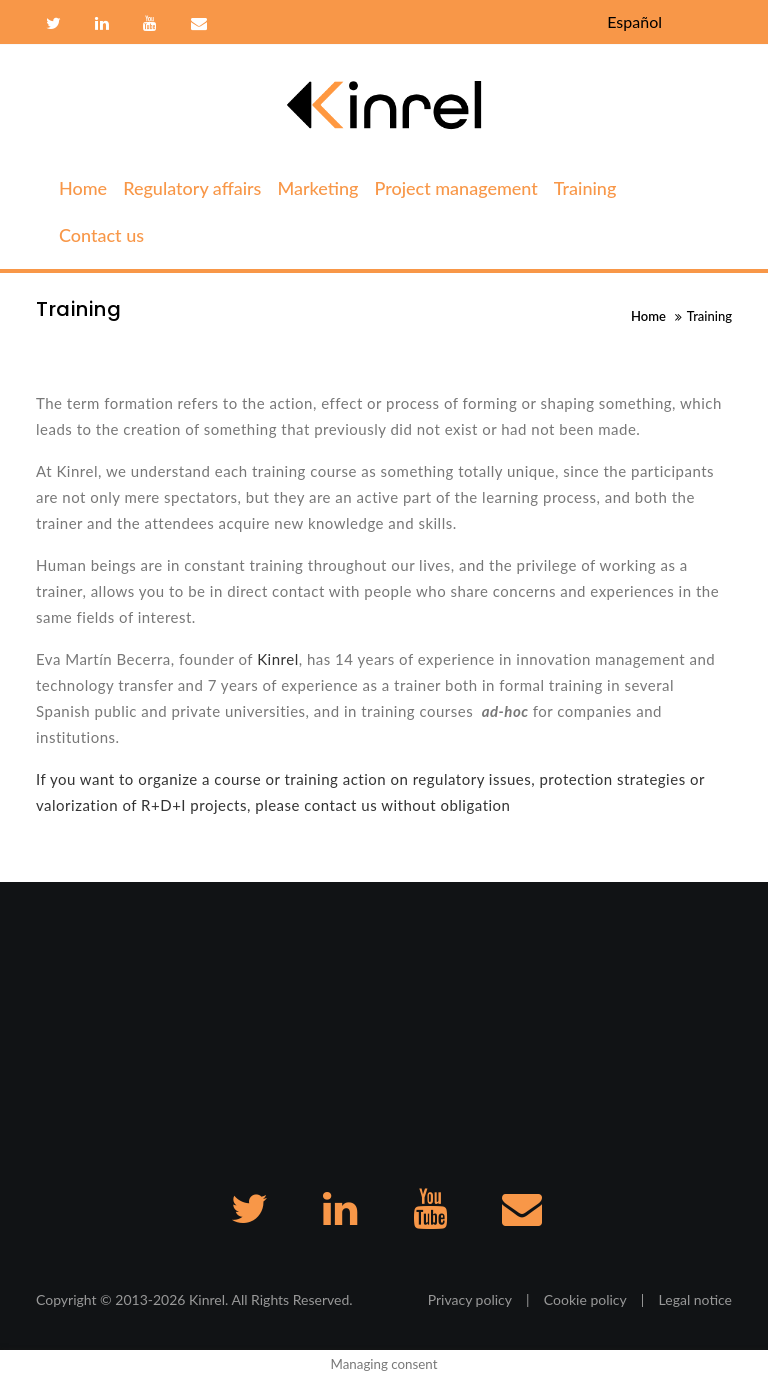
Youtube (150, 24)
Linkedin (102, 24)
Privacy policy (470, 1299)
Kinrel (278, 659)
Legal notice (695, 1299)
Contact (196, 24)
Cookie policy (585, 1299)
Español (634, 21)
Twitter (53, 24)
